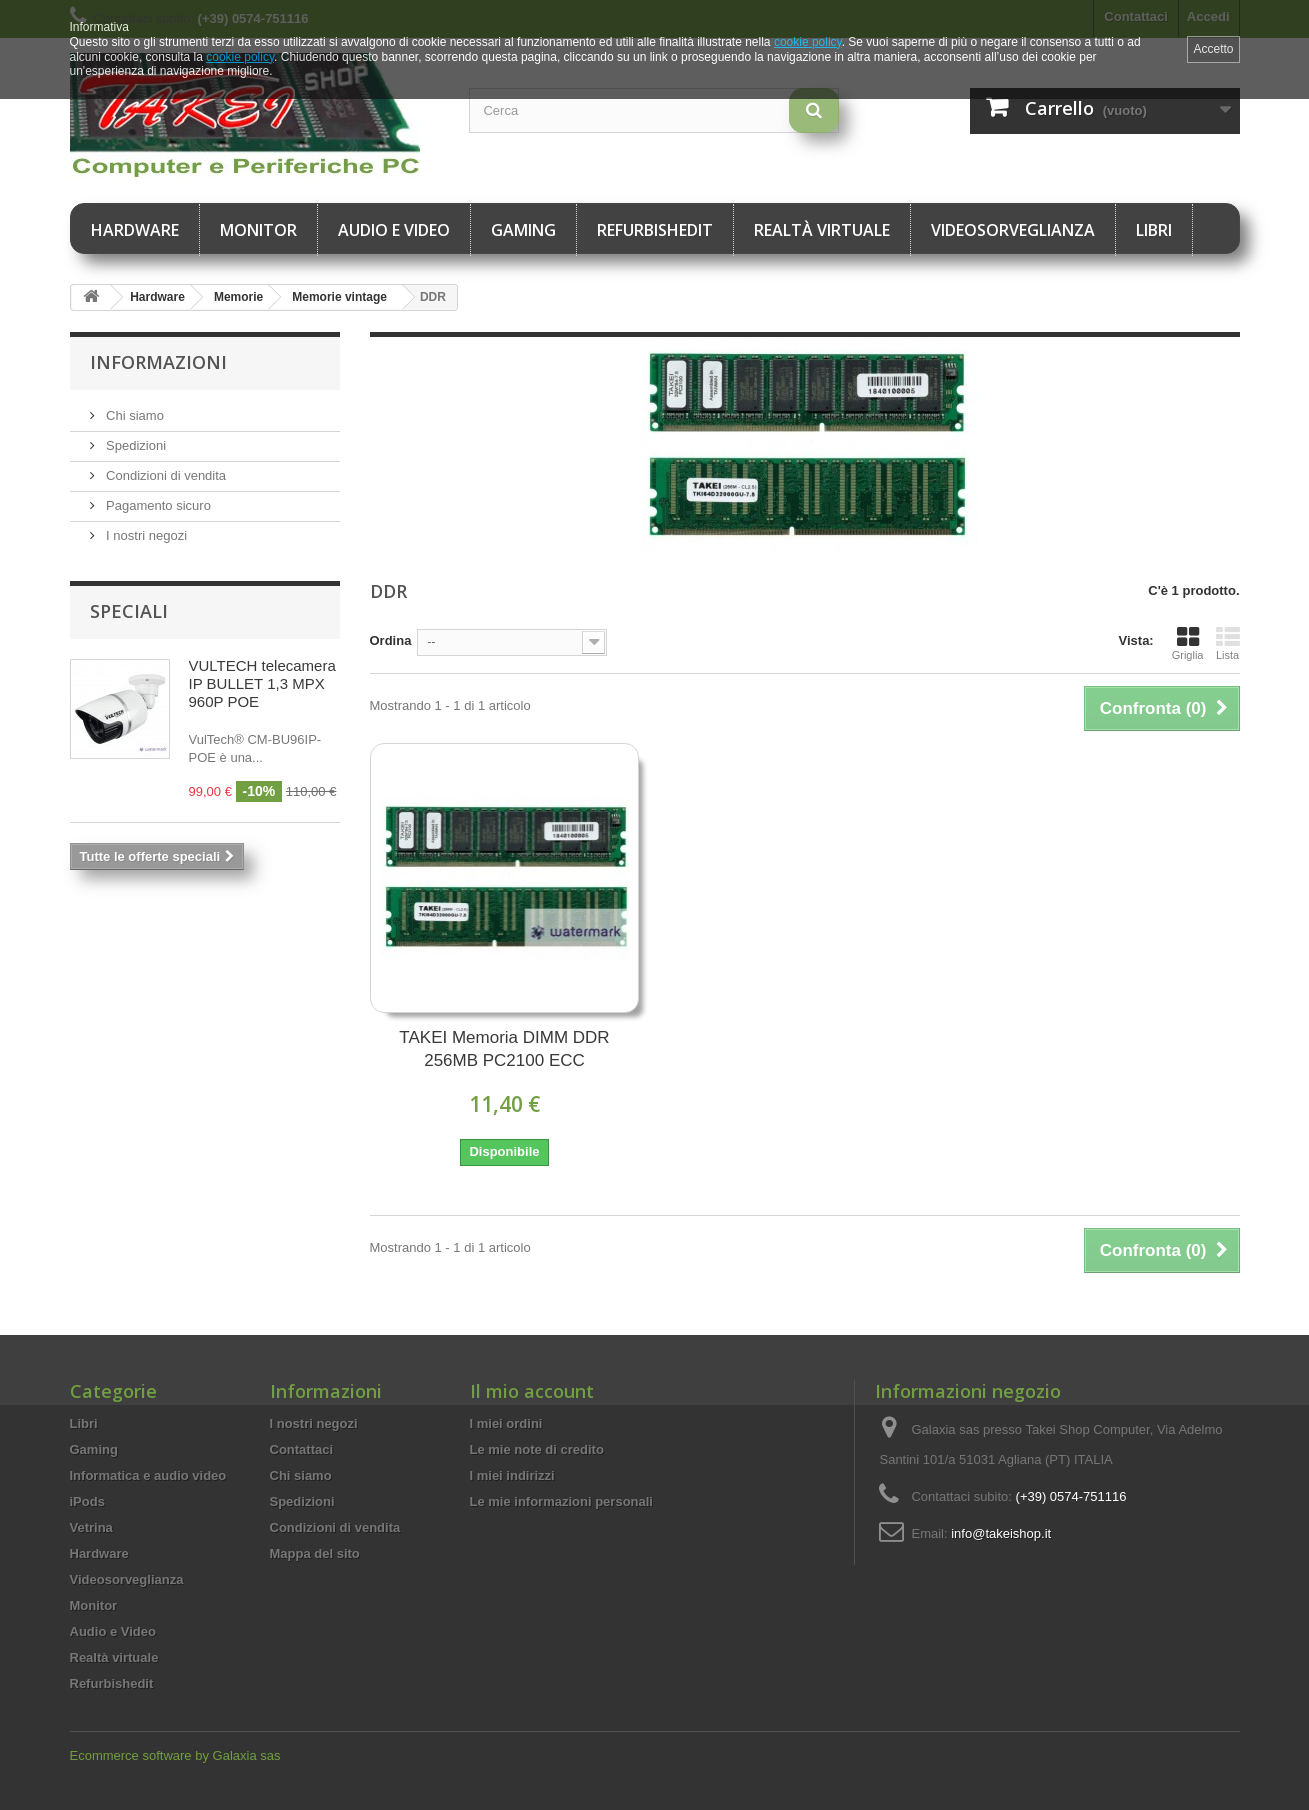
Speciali (129, 611)
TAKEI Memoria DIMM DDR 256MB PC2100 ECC (504, 1049)
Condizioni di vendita (165, 475)
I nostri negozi (145, 535)
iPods (87, 1501)
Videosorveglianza (1013, 230)
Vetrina (91, 1527)
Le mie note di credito (537, 1449)
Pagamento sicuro (157, 505)
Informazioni (158, 362)
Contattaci (302, 1449)
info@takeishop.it (1001, 1533)
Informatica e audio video (148, 1475)
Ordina (391, 640)
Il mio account (532, 1391)
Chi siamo (133, 415)
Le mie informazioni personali (561, 1501)
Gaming (523, 230)
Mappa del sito (315, 1553)
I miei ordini (506, 1423)
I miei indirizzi (512, 1475)
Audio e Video (394, 230)
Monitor (258, 230)
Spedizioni (135, 445)
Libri (1154, 230)
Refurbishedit (655, 230)
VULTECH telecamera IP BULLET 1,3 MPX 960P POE (262, 683)
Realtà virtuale (822, 230)
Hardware (135, 230)
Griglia (1188, 643)
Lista (1228, 643)
